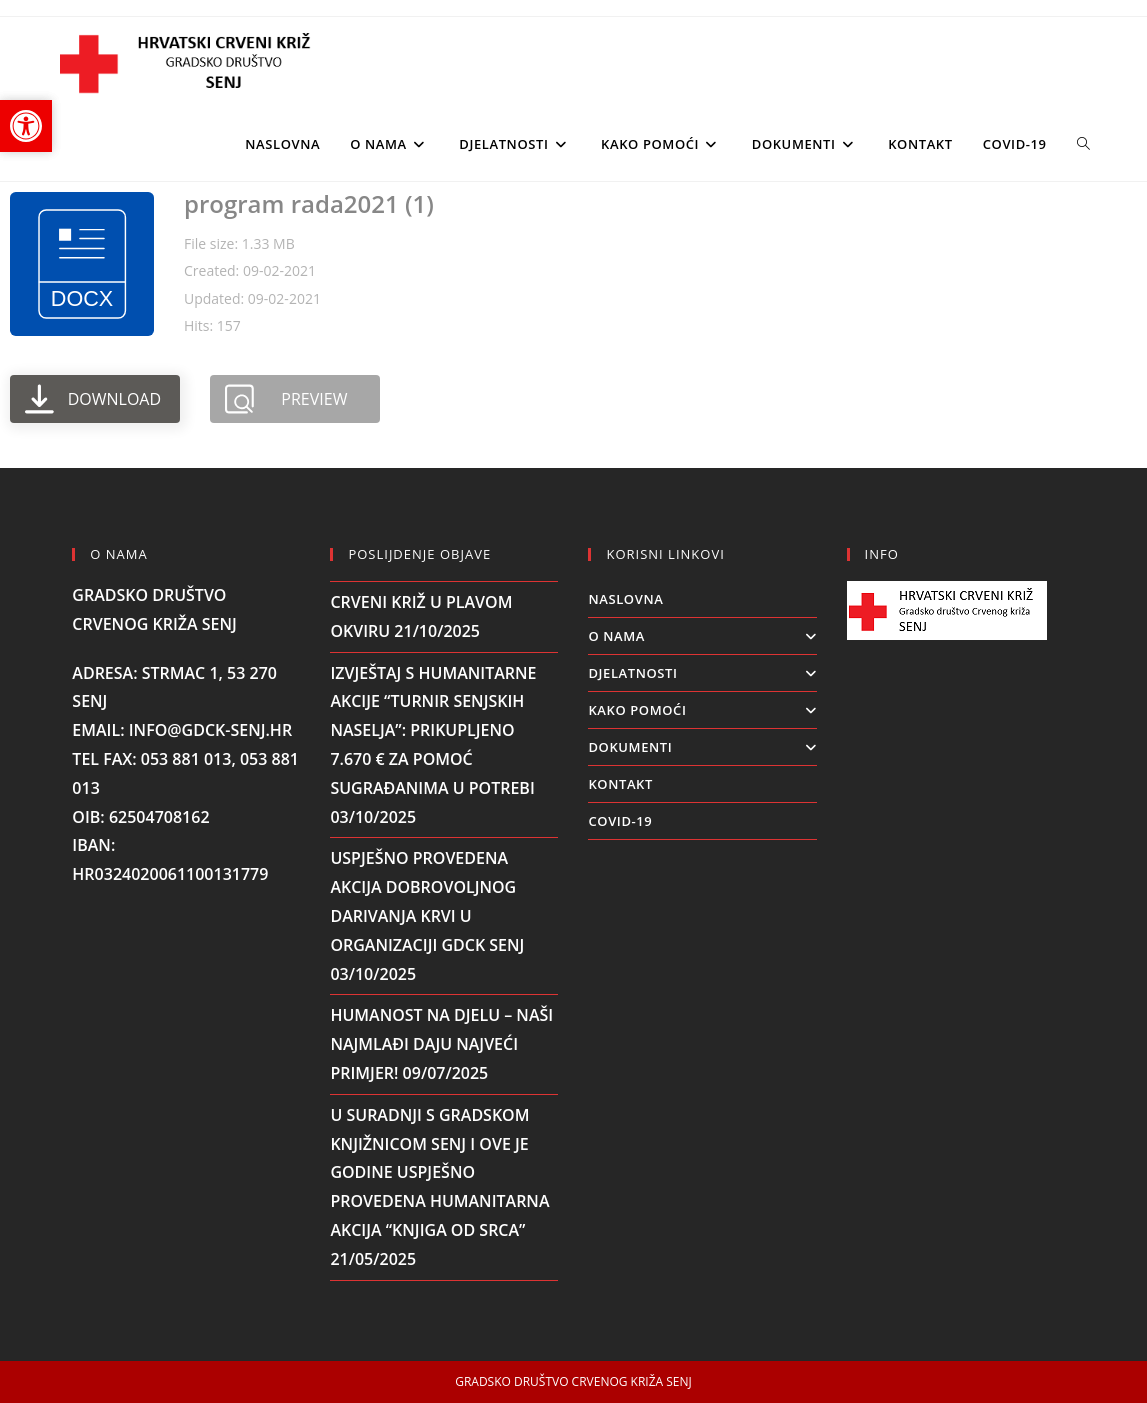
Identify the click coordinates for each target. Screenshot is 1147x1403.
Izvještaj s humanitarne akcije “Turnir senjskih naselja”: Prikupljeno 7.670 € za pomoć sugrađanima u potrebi (433, 730)
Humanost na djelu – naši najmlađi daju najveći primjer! (441, 1044)
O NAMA (702, 636)
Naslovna (625, 599)
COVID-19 (620, 821)
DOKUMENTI (702, 747)
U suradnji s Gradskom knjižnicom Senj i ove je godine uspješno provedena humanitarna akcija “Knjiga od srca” (439, 1172)
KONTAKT (620, 784)
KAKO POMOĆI (702, 710)
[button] (26, 126)
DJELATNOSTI (702, 673)
